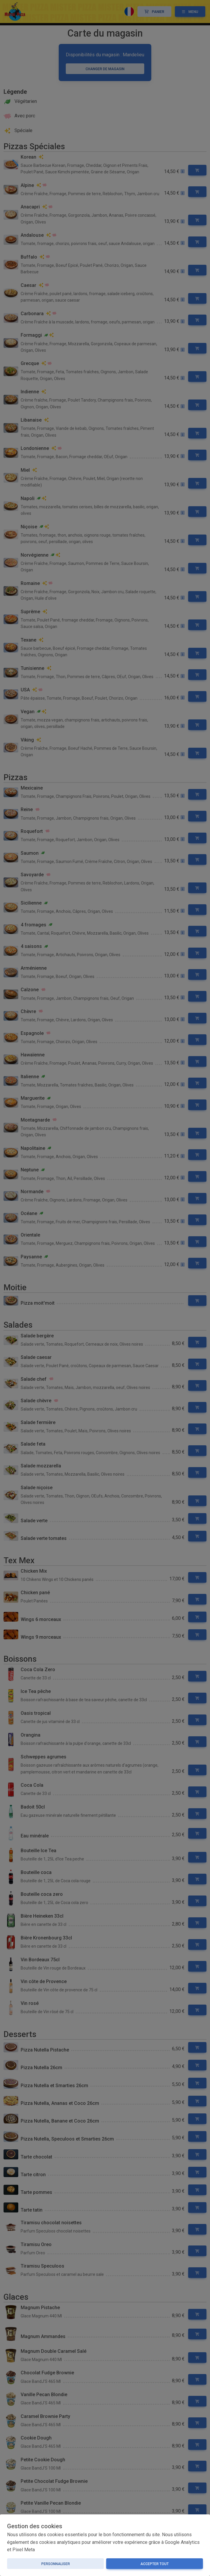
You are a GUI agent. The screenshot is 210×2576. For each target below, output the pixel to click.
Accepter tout (154, 2564)
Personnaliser (55, 2564)
